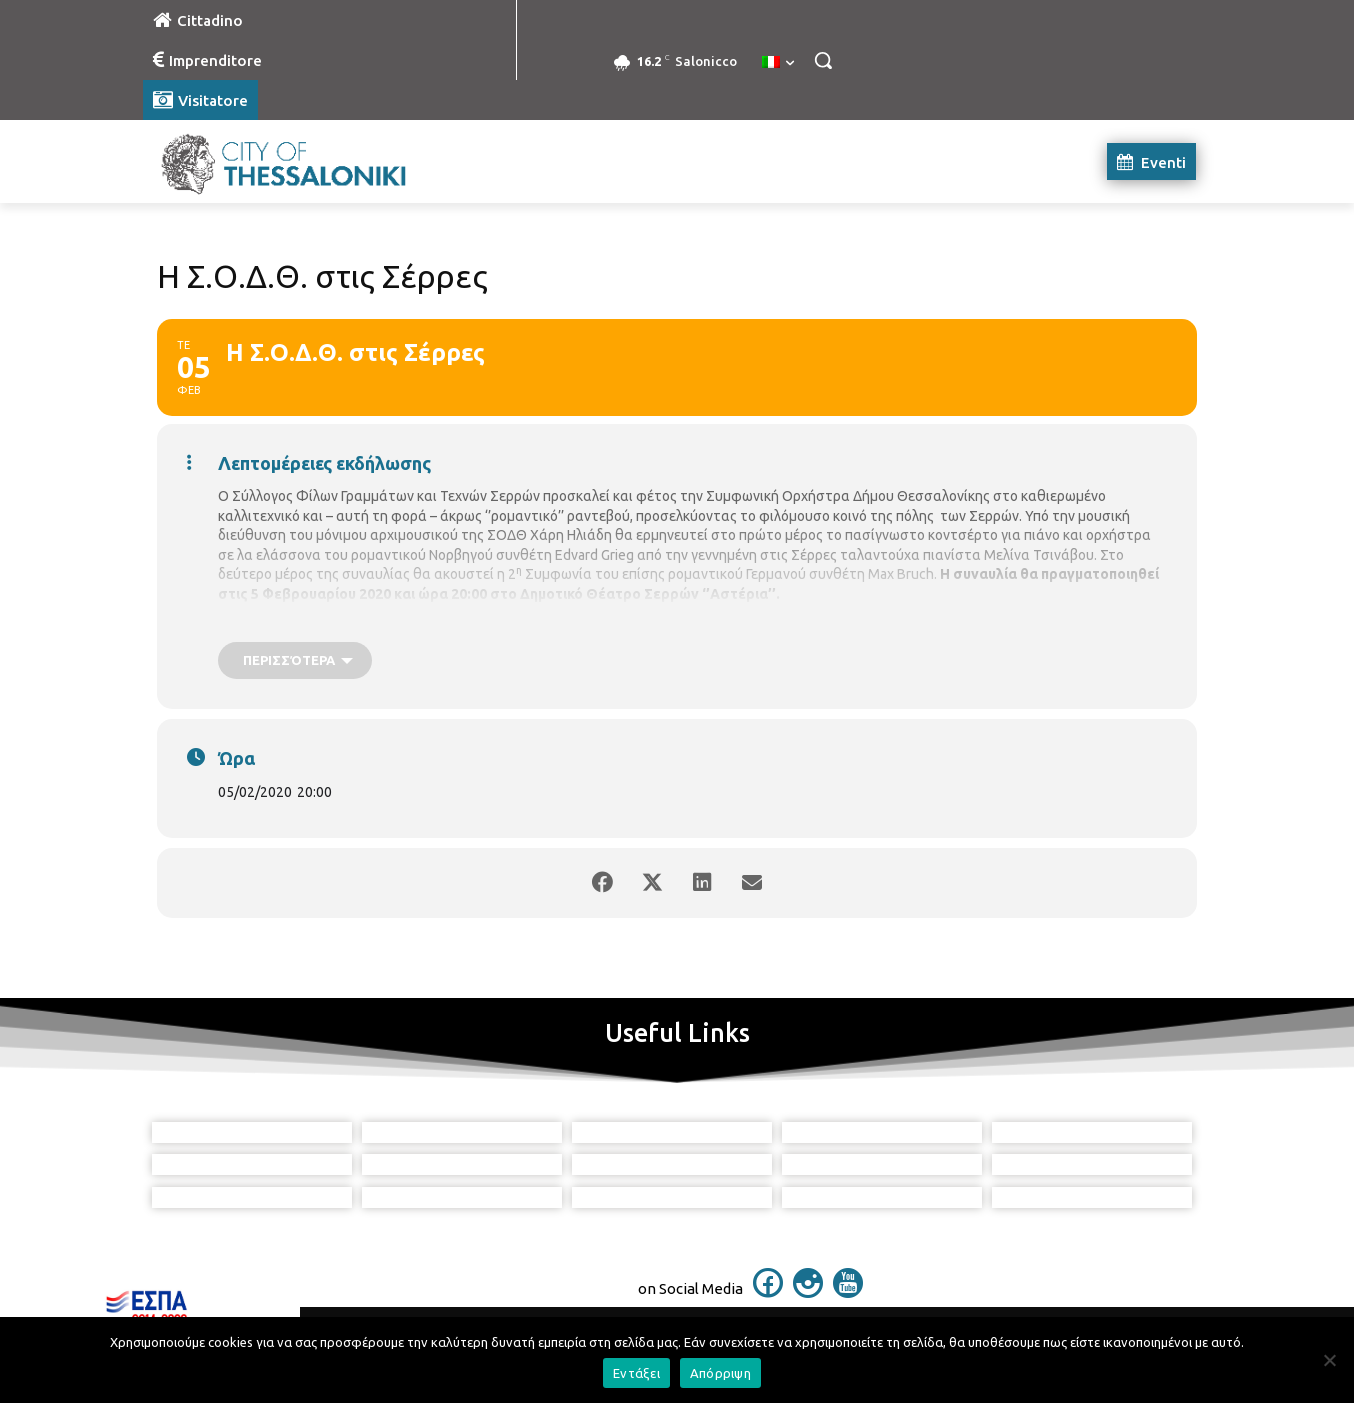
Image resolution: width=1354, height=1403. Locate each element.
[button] (823, 60)
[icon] (768, 1292)
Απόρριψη (720, 1373)
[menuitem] (778, 63)
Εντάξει (636, 1373)
